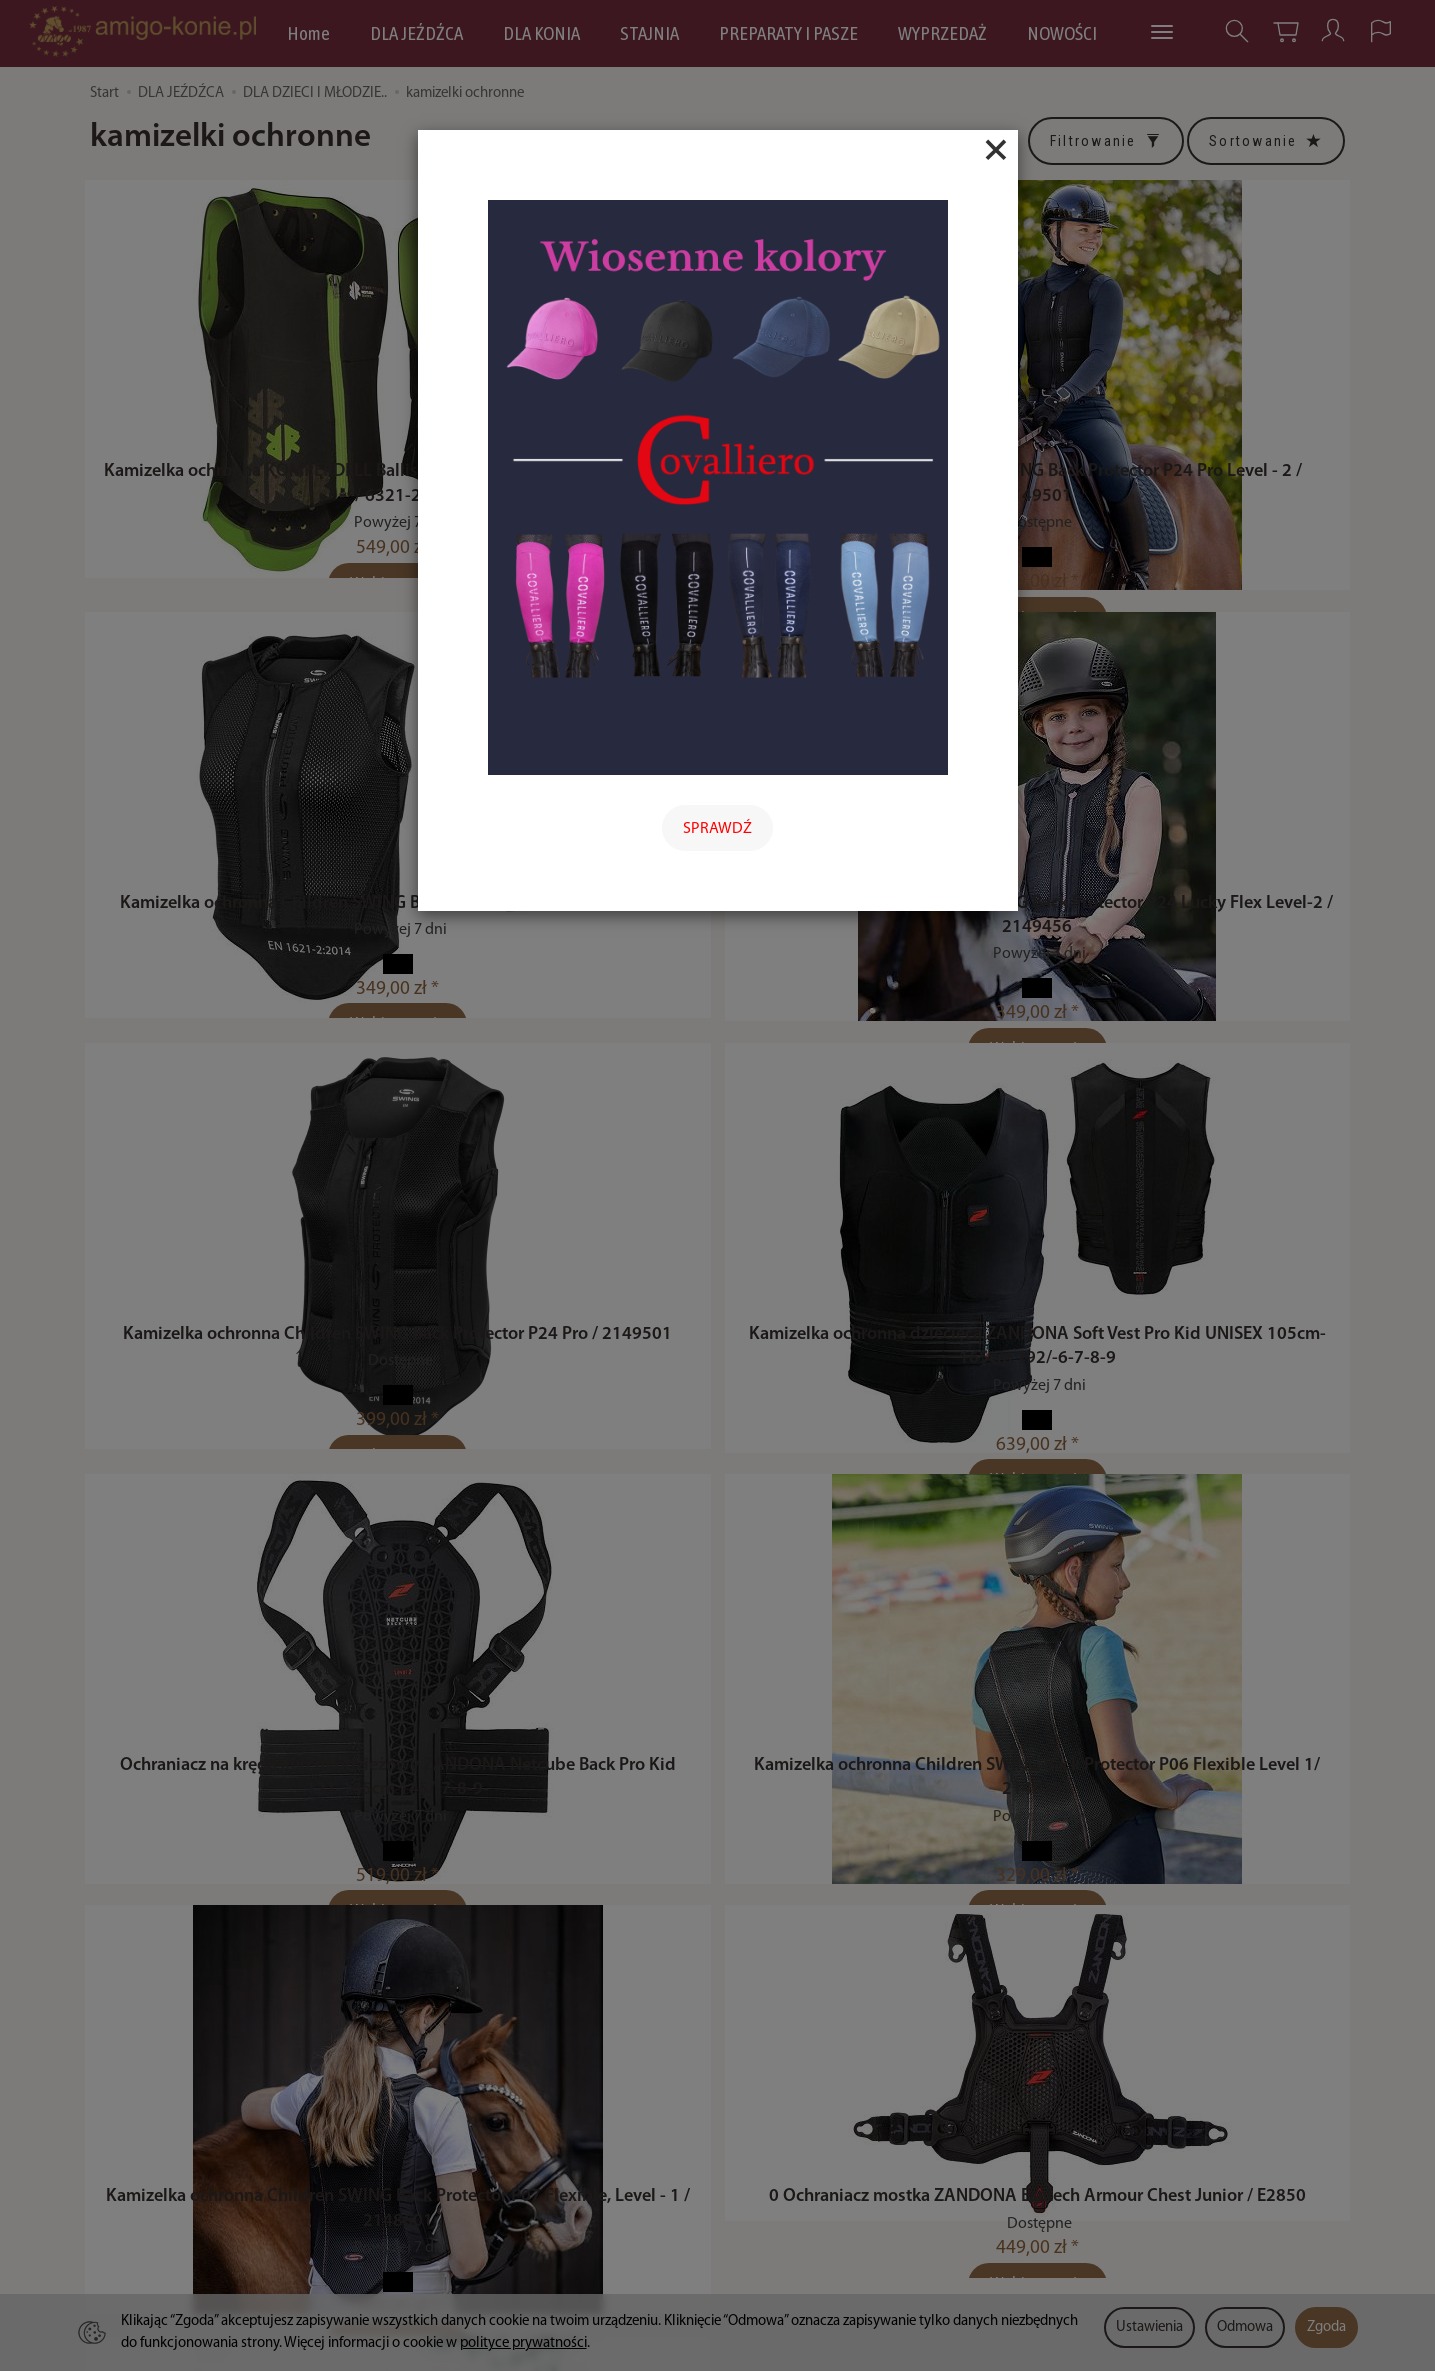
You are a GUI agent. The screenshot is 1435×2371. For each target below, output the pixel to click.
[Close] (996, 150)
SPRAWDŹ (717, 829)
